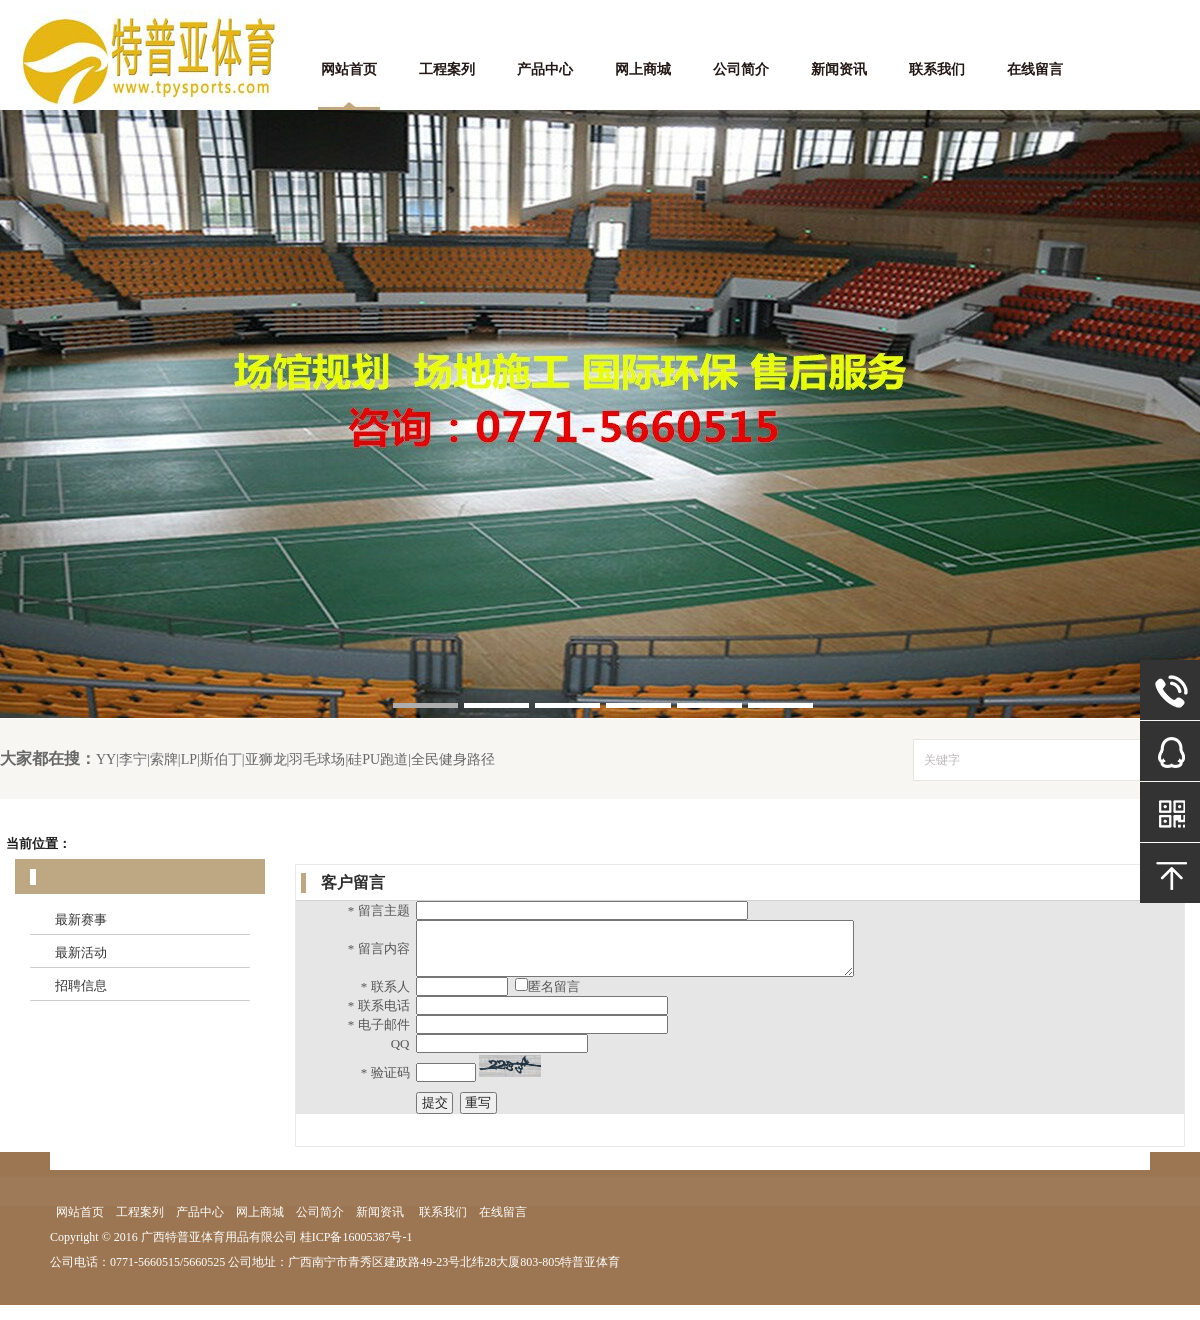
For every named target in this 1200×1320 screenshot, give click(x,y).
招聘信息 (81, 985)
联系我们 (937, 69)
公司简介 (741, 69)
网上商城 (643, 69)
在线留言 (1035, 69)
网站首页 (349, 69)
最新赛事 (81, 919)
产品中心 (545, 69)
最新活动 (81, 952)
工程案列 (447, 69)
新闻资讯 (839, 69)
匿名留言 (554, 1001)
